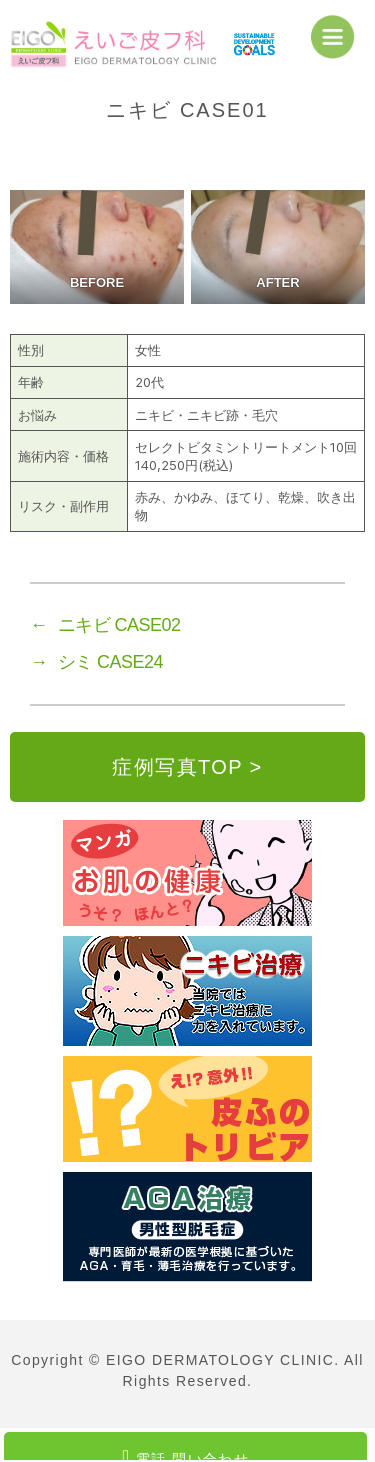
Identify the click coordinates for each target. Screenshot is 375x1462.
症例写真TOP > (187, 767)
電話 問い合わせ (185, 1453)
